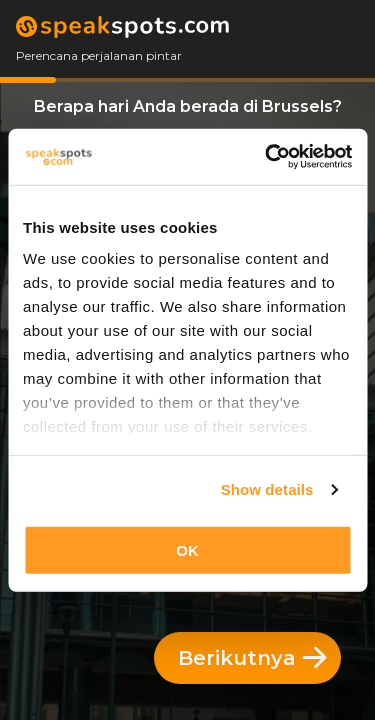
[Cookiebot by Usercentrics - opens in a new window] (267, 157)
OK (187, 549)
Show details (267, 489)
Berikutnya (252, 658)
